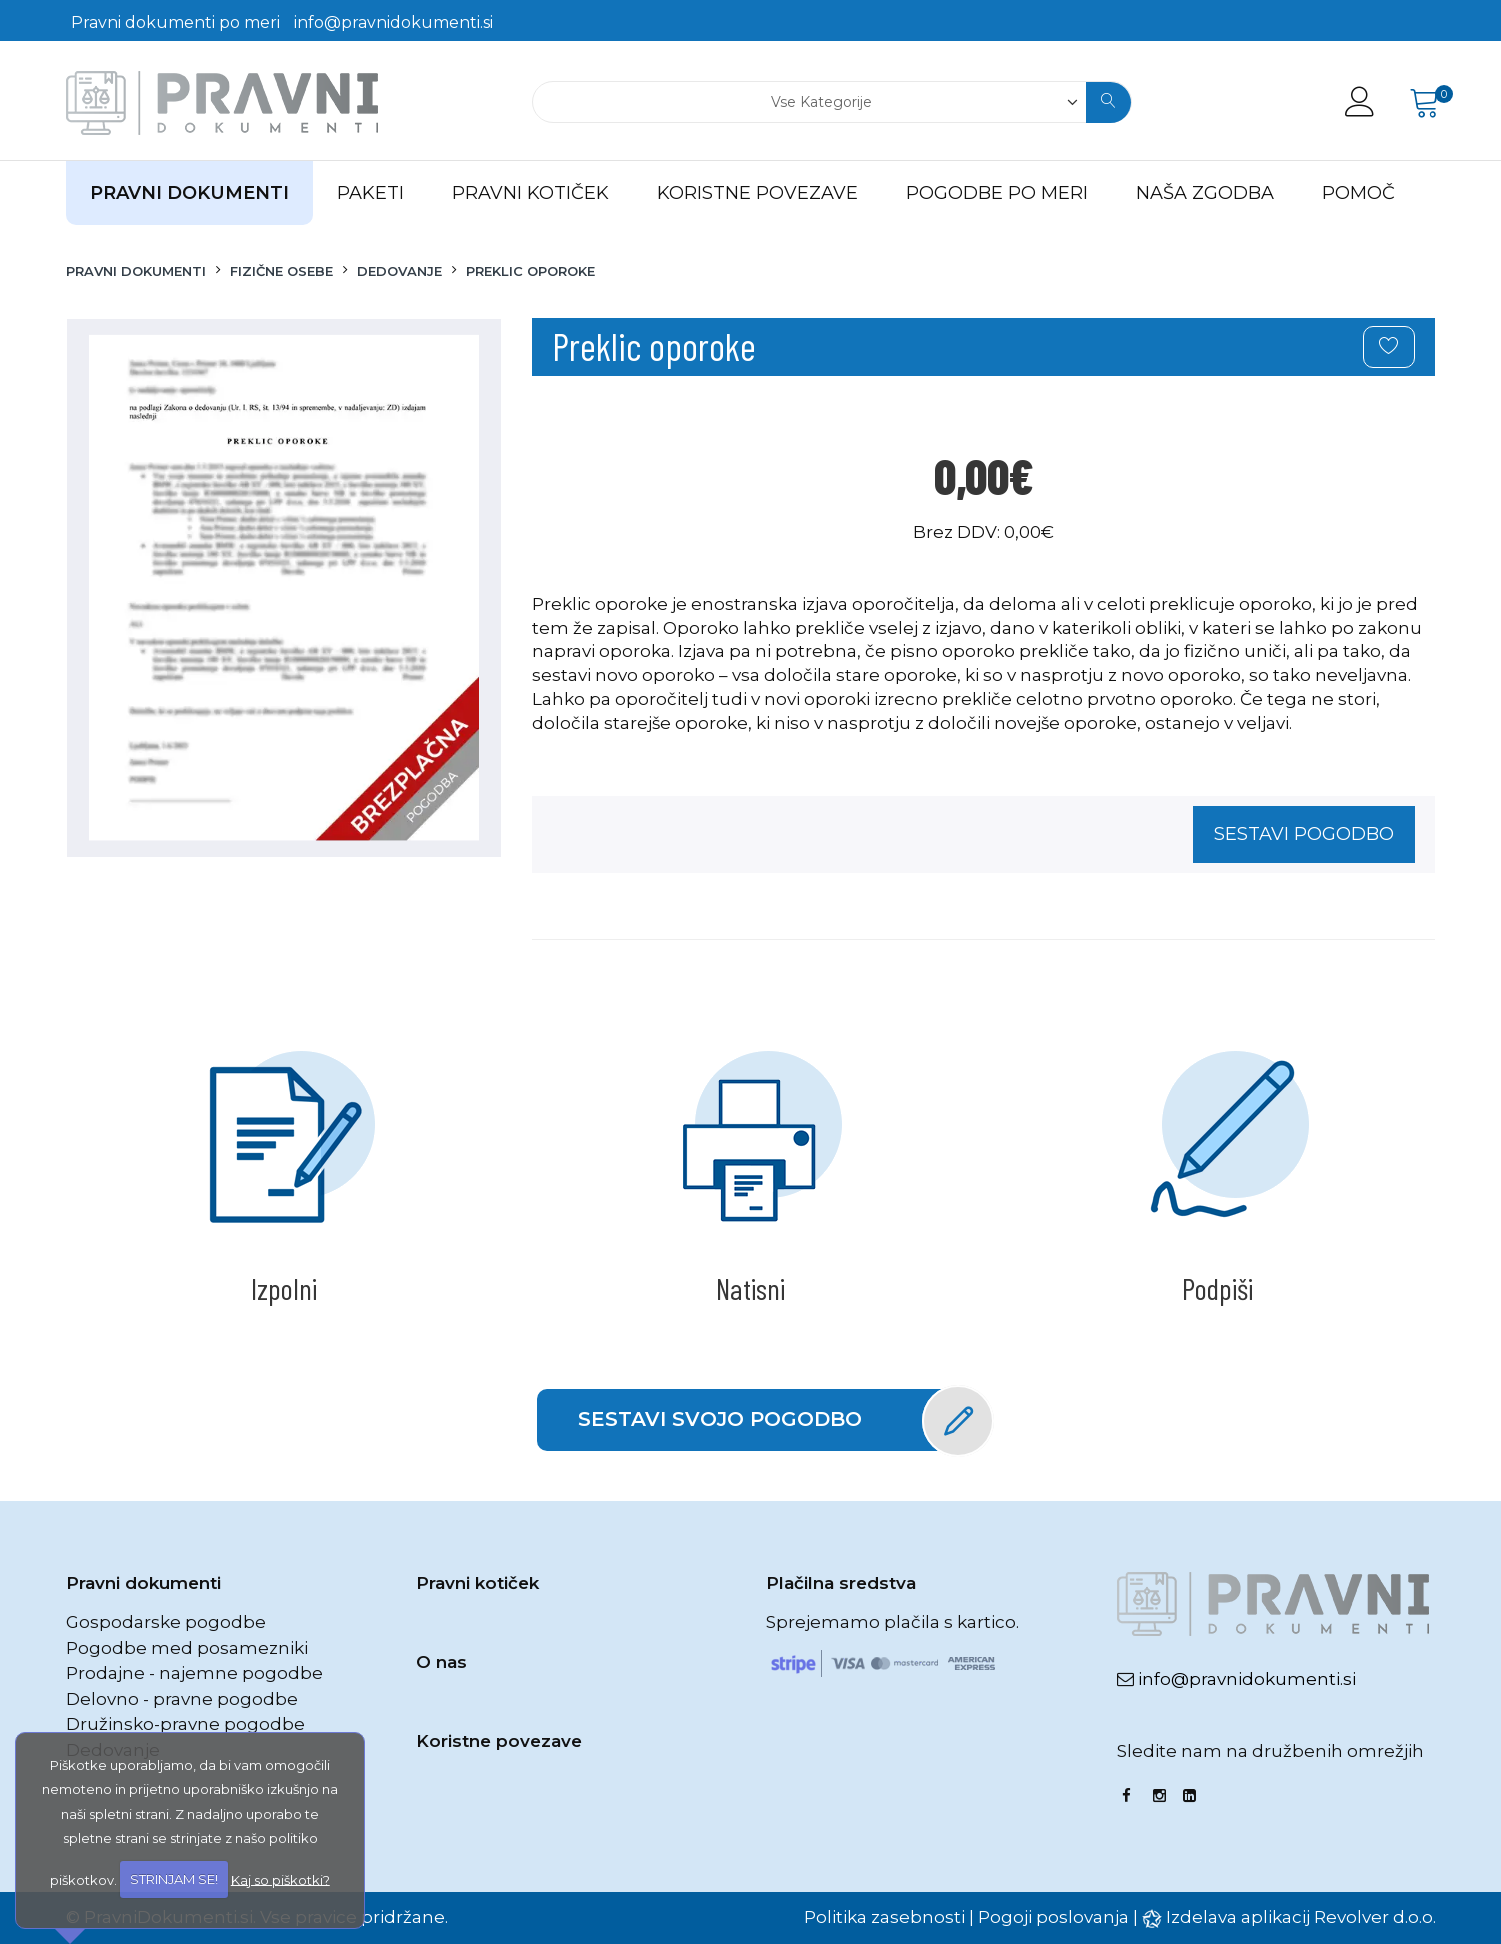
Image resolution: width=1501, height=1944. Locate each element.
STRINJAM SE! (174, 1879)
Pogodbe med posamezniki (187, 1648)
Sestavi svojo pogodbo (771, 1420)
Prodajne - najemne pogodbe (194, 1673)
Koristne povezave (499, 1741)
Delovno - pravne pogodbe (182, 1699)
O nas (441, 1662)
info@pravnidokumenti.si (393, 22)
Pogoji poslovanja (1053, 1917)
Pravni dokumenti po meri (175, 22)
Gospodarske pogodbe (166, 1622)
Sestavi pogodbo (1304, 834)
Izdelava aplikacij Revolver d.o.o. (1301, 1917)
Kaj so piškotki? (280, 1879)
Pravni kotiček (477, 1583)
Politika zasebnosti (884, 1917)
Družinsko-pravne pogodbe (185, 1724)
